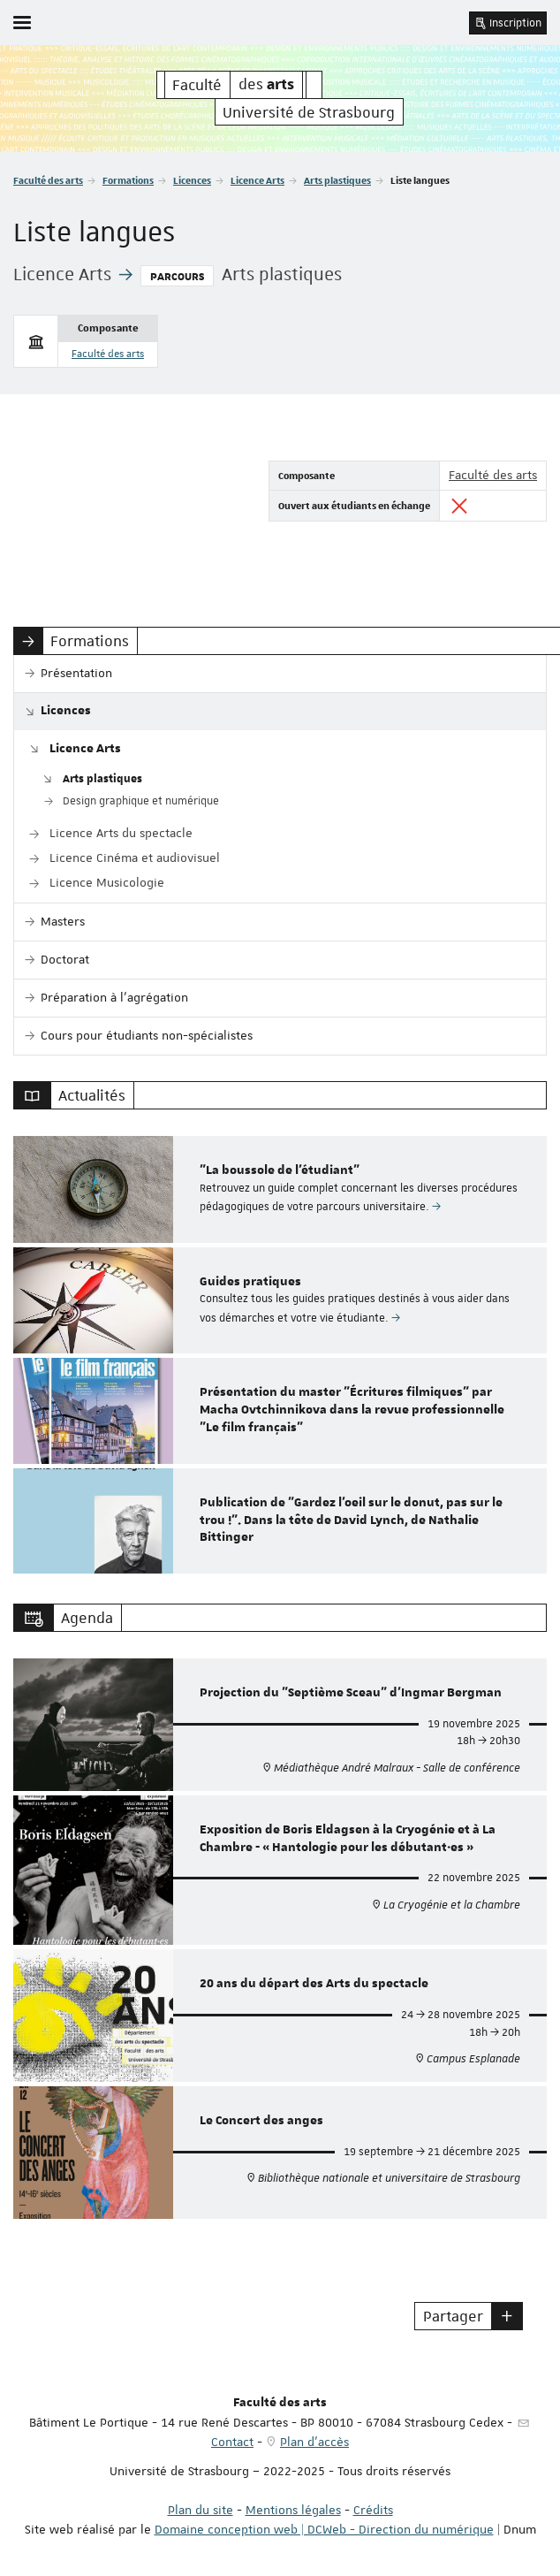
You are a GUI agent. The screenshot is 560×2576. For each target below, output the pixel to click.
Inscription (507, 22)
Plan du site (200, 2510)
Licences (192, 179)
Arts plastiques (337, 179)
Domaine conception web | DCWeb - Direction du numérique (324, 2529)
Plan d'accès (314, 2442)
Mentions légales (293, 2510)
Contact (232, 2442)
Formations (128, 179)
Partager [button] (453, 2316)
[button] (507, 2316)
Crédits (373, 2510)
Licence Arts (257, 179)
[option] (280, 1189)
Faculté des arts (48, 179)
